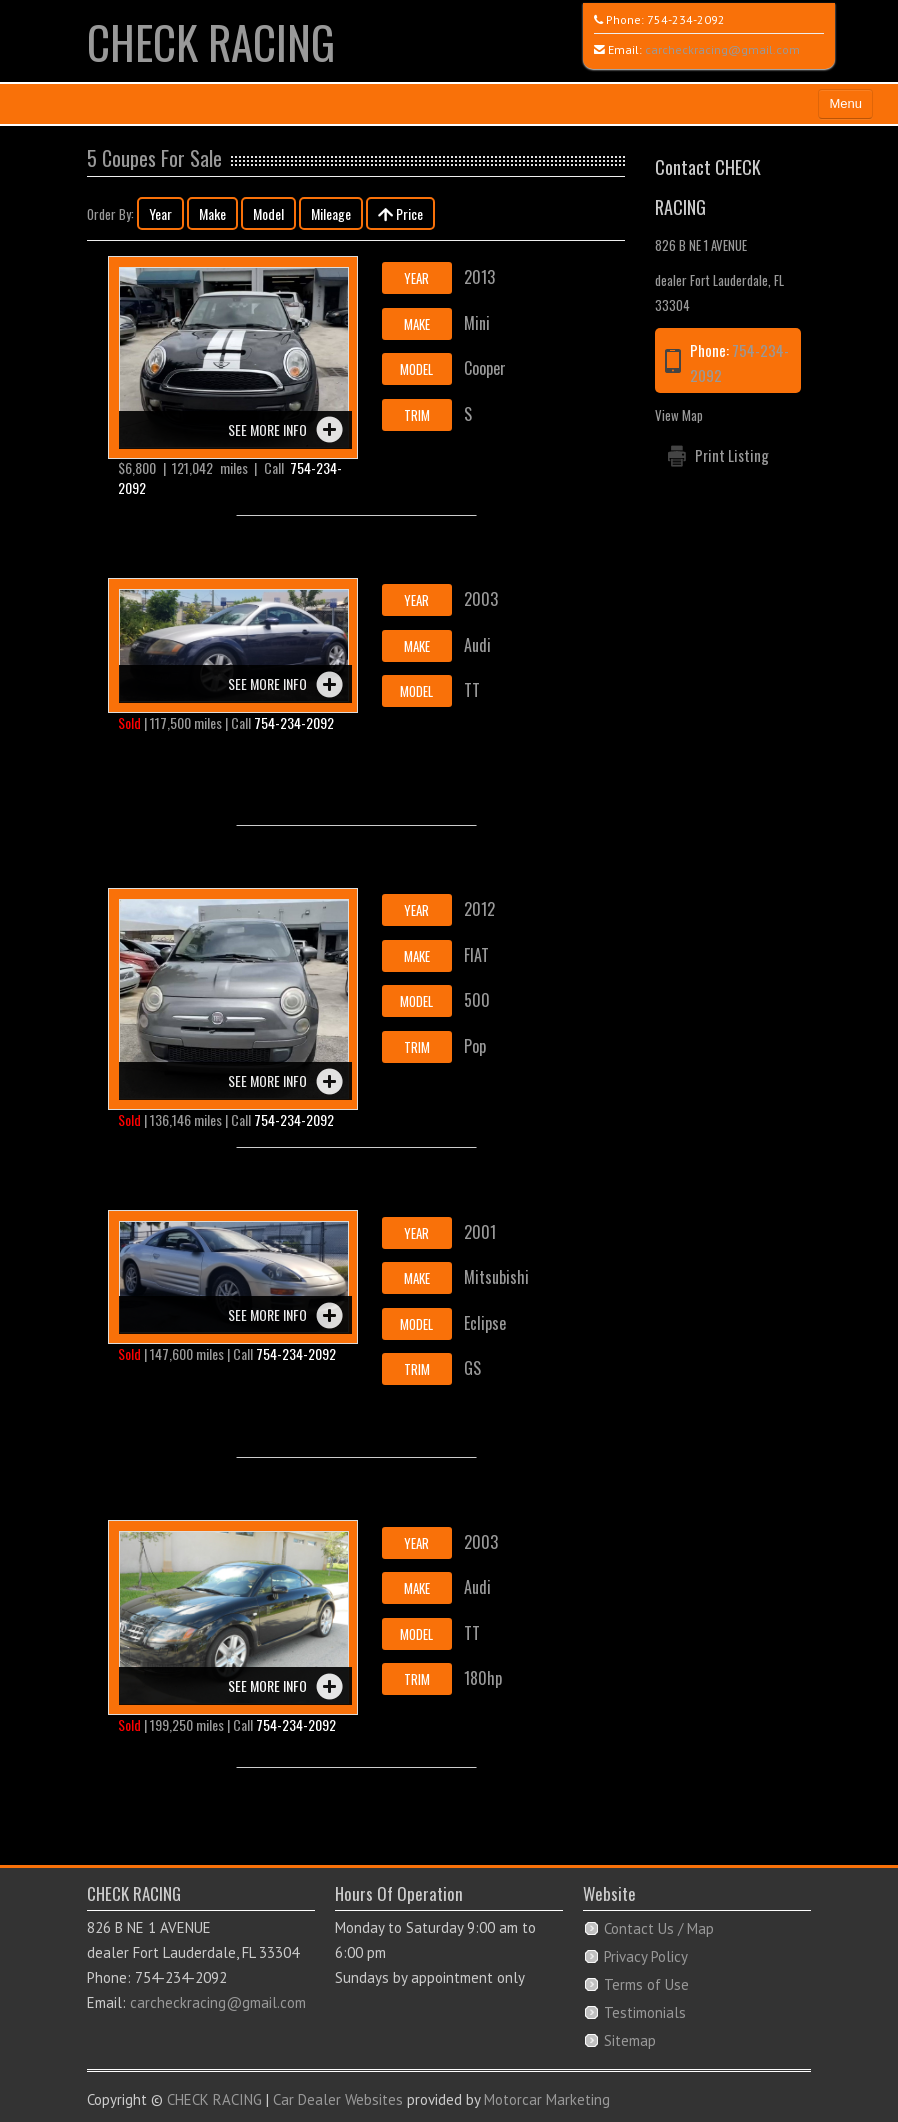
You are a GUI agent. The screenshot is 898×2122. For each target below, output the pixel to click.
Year (160, 213)
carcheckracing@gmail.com (722, 49)
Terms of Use (646, 1984)
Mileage (331, 213)
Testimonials (645, 2012)
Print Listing (732, 455)
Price (400, 213)
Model (268, 213)
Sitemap (630, 2040)
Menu (845, 103)
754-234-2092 (686, 19)
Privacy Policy (646, 1956)
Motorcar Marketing (547, 2099)
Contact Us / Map (659, 1928)
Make (212, 213)
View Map (679, 415)
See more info (267, 429)
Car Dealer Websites (338, 2099)
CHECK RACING (211, 41)
